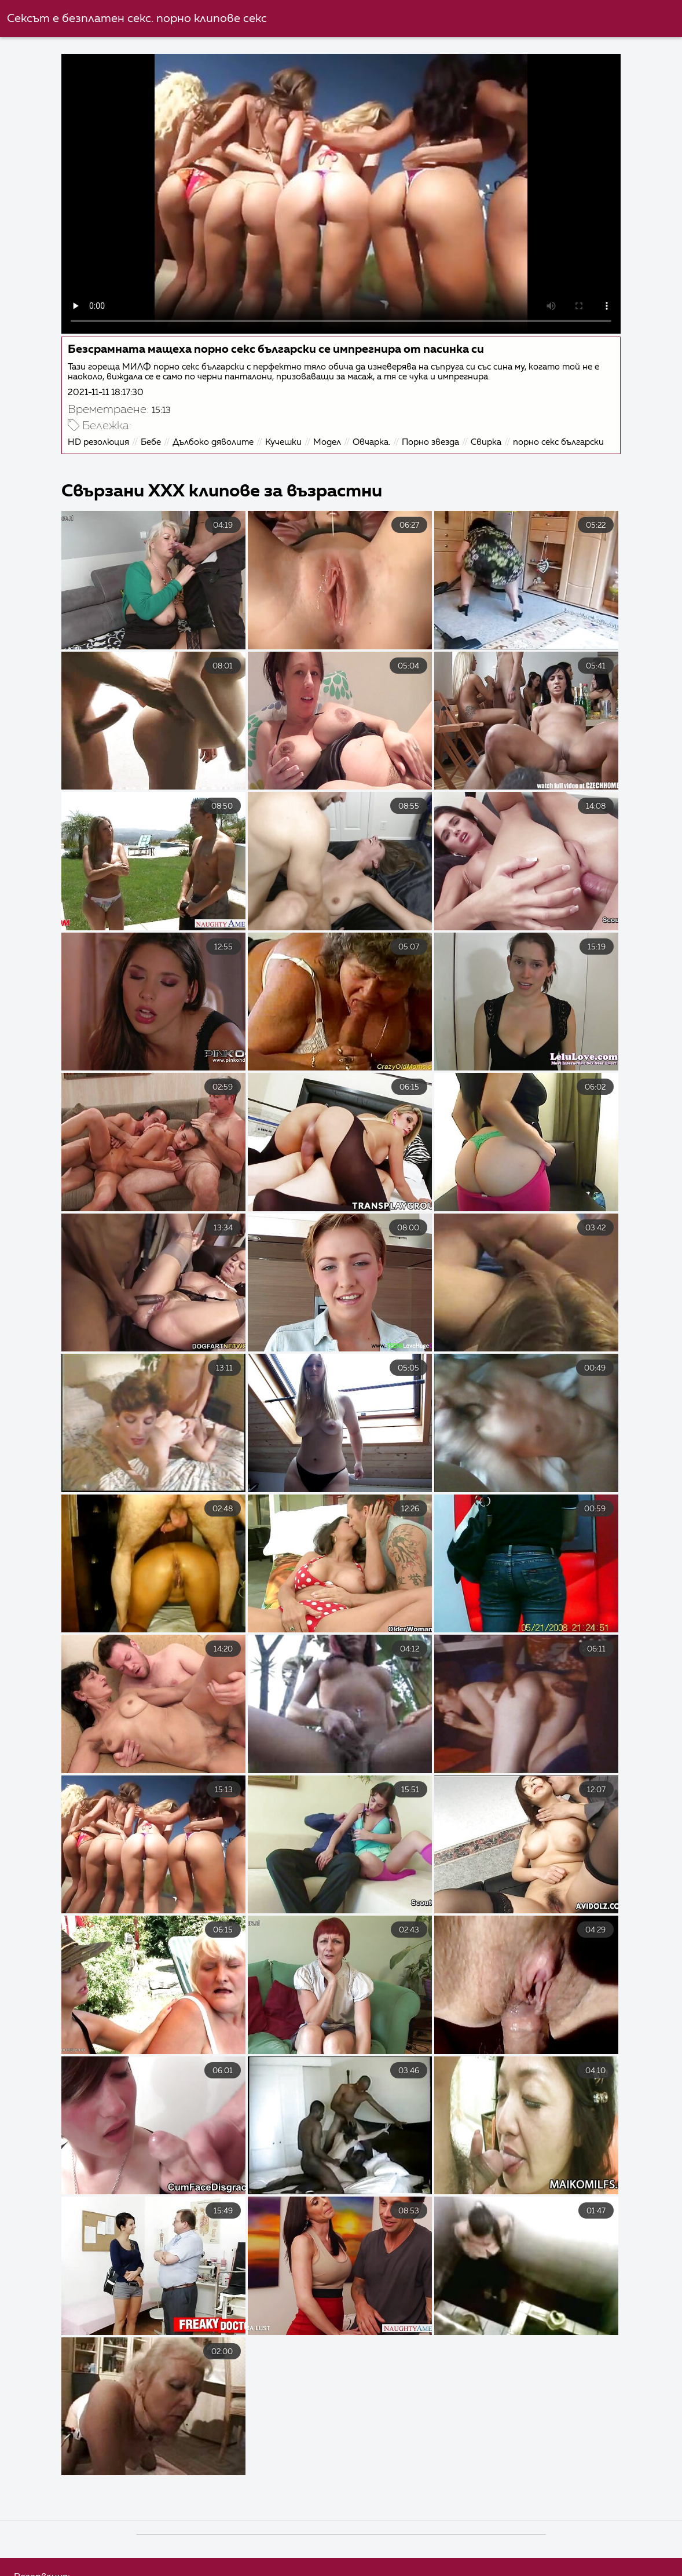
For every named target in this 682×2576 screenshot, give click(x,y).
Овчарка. (371, 442)
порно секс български (558, 442)
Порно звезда (430, 442)
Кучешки (283, 442)
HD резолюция (98, 442)
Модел (327, 442)
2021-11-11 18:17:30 (106, 392)
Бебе (151, 442)
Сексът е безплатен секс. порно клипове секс (137, 19)
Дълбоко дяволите (213, 442)
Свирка (486, 442)
